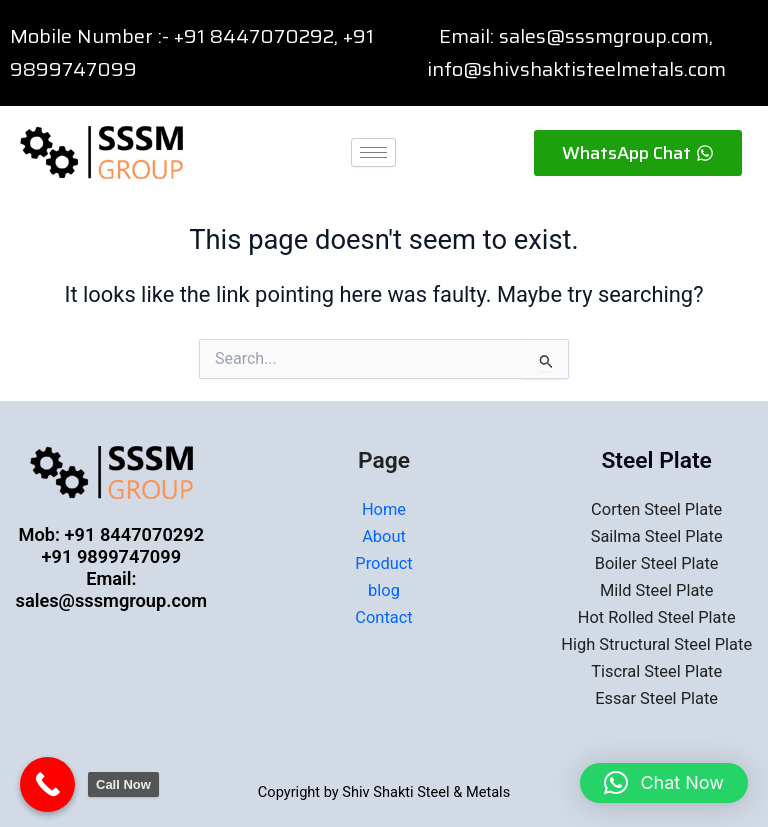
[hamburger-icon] (373, 152)
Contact (383, 617)
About (384, 536)
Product (383, 563)
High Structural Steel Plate (656, 644)
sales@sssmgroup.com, (606, 36)
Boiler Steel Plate (657, 563)
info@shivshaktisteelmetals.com (576, 69)
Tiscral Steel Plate (656, 671)
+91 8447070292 (254, 36)
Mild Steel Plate (657, 590)
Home (384, 509)
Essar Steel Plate (656, 698)
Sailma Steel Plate (657, 536)
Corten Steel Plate (656, 509)
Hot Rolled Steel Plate (657, 617)
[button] (664, 783)
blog (384, 590)
